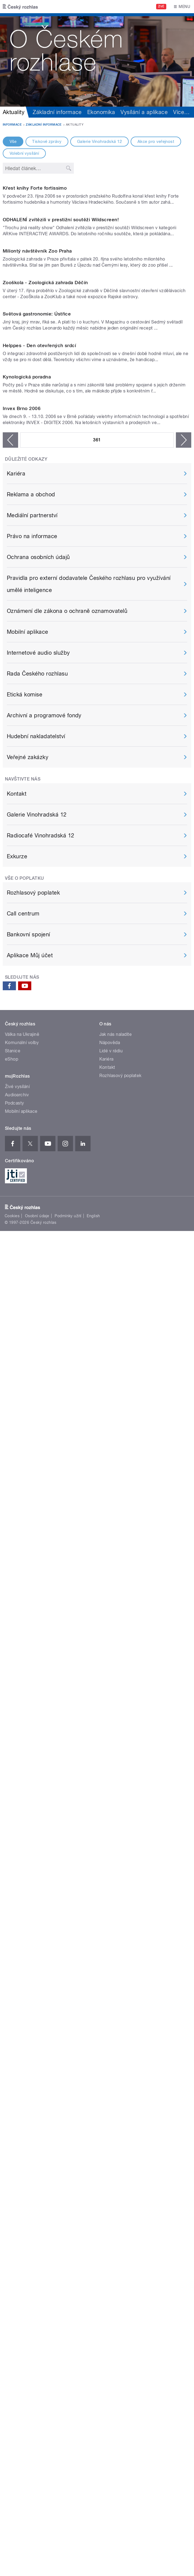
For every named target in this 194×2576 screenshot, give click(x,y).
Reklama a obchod (31, 1344)
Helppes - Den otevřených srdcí (39, 982)
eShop (11, 1908)
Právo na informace (32, 1386)
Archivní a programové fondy (44, 1565)
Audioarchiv (17, 1944)
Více (181, 112)
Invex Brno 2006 (22, 1258)
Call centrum (23, 1763)
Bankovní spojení (28, 1784)
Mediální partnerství (32, 1365)
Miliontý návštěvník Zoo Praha (37, 569)
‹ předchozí (10, 1289)
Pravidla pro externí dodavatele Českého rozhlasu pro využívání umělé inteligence (89, 1433)
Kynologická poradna (27, 1120)
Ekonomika (101, 112)
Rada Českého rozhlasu (37, 1523)
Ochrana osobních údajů (38, 1407)
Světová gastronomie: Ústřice (37, 845)
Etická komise (24, 1544)
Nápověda (109, 1892)
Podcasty (14, 1952)
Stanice (12, 1900)
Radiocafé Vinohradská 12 (40, 1685)
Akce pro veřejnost (156, 141)
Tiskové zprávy (46, 141)
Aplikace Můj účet (30, 1805)
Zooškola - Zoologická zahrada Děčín (45, 707)
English (93, 2065)
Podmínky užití (68, 2065)
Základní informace (57, 112)
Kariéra (16, 1323)
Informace (12, 124)
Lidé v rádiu (111, 1900)
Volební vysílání (24, 153)
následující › (183, 1289)
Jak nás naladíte (115, 1883)
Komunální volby (22, 1892)
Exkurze (17, 1706)
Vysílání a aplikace (144, 112)
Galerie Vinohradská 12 (99, 141)
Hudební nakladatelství (36, 1586)
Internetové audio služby (38, 1502)
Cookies (12, 2065)
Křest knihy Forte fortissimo (35, 294)
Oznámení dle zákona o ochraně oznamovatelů (67, 1460)
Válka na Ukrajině (22, 1883)
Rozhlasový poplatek (33, 1742)
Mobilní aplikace (27, 1481)
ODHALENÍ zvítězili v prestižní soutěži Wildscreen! (61, 432)
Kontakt (16, 1643)
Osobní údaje (37, 2065)
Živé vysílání (17, 1936)
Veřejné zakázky (27, 1607)
